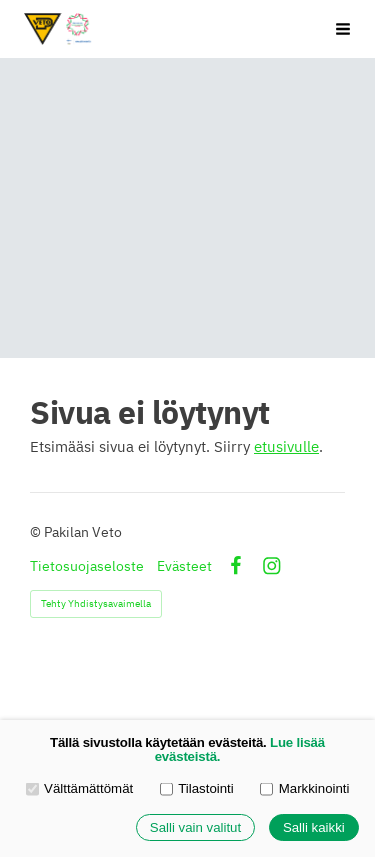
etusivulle (286, 446)
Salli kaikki (314, 827)
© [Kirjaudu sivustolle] (37, 532)
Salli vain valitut (195, 827)
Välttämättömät (80, 788)
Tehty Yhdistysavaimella (96, 603)
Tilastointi (197, 788)
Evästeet (184, 566)
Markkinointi (304, 788)
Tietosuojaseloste (87, 566)
